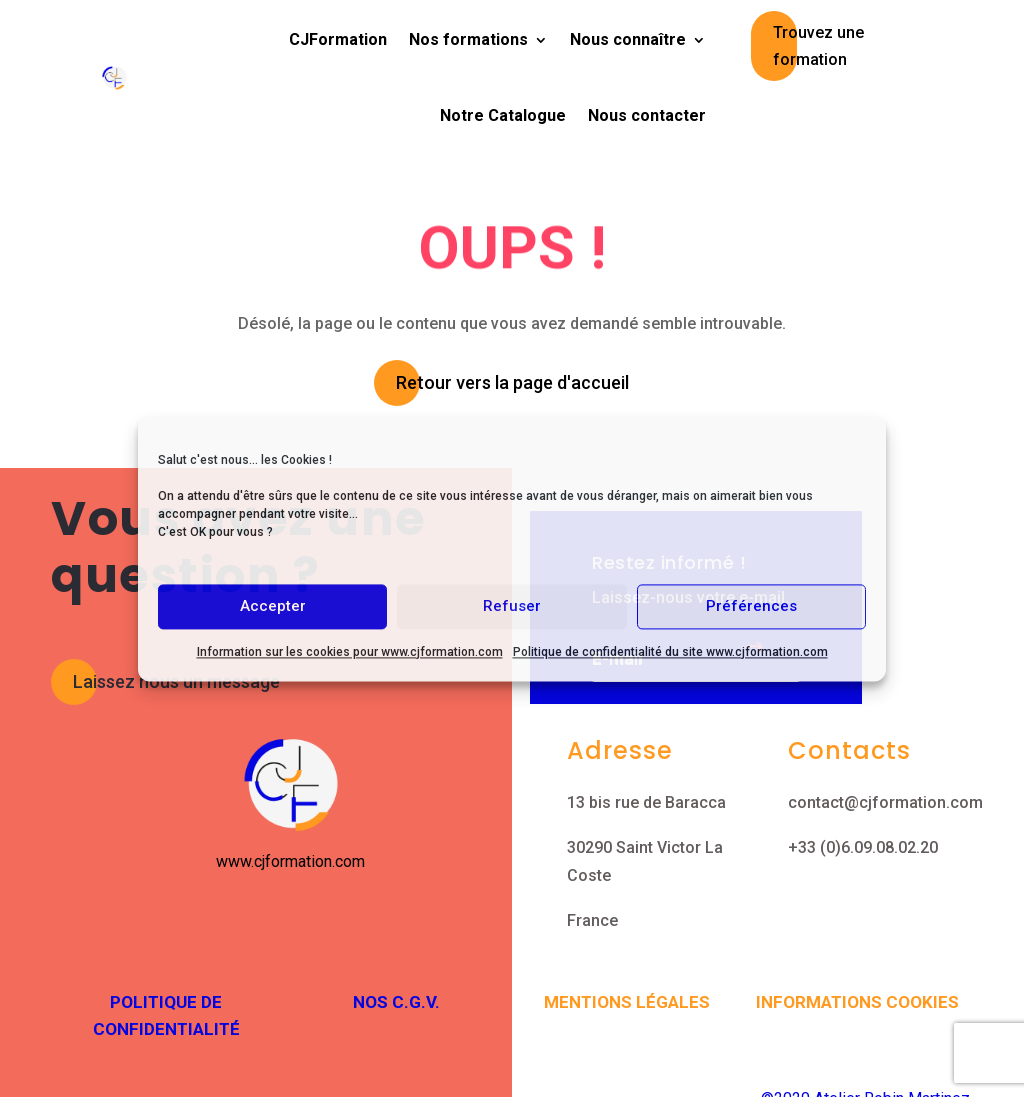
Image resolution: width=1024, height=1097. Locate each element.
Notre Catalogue (503, 115)
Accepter (273, 606)
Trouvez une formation (818, 46)
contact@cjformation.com (885, 802)
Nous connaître (628, 39)
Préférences (751, 606)
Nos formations (468, 39)
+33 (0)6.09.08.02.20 (863, 847)
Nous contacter (647, 115)
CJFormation (338, 39)
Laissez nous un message (176, 681)
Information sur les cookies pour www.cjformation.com (350, 652)
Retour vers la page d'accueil (512, 382)
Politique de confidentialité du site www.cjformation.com (670, 652)
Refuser (512, 606)
